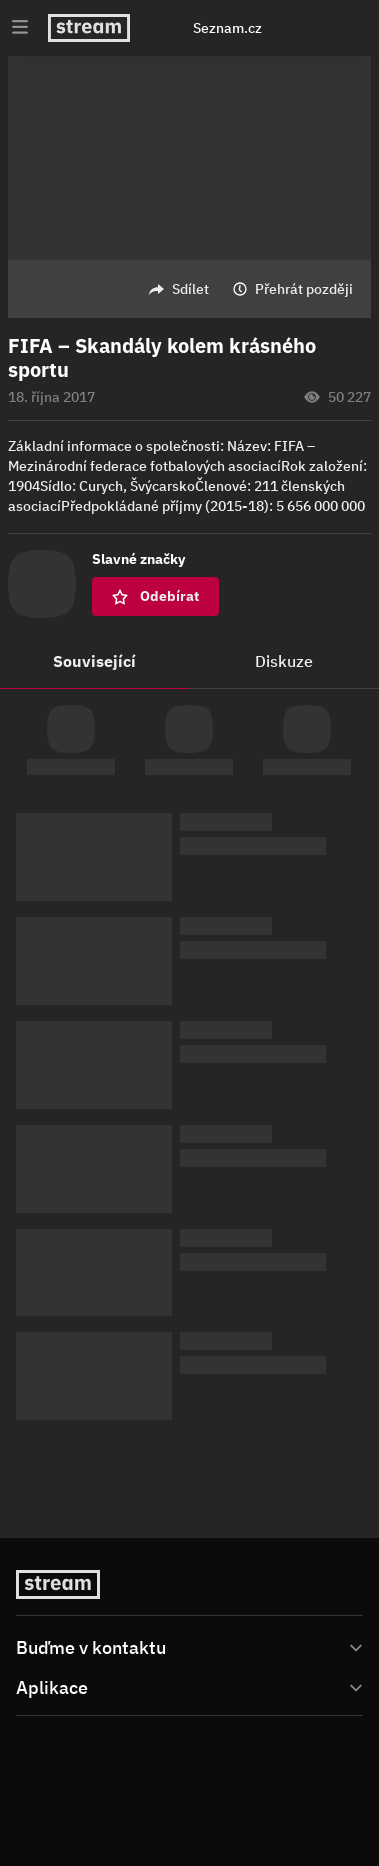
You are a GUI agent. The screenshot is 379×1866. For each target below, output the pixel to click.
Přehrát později (304, 289)
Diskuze (284, 661)
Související (94, 661)
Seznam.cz (227, 28)
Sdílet (190, 289)
